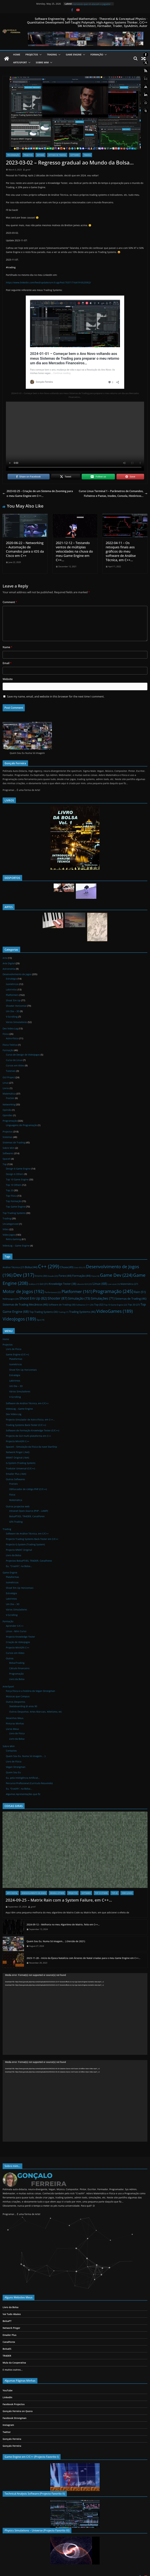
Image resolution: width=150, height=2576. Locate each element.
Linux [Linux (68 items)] (100, 1283)
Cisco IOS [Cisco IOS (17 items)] (79, 1267)
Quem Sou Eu (13, 1772)
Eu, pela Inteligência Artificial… (23, 1777)
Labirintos (11, 989)
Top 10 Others (13, 1184)
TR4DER (7, 2355)
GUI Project (9, 1077)
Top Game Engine (15, 1206)
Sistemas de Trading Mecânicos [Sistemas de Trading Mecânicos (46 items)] (25, 1304)
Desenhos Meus (14, 1718)
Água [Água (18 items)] (40, 1320)
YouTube (7, 2390)
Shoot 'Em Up (13, 1000)
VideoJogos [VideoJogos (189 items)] (19, 1319)
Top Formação (13, 1201)
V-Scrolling (12, 1016)
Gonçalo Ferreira (12, 2438)
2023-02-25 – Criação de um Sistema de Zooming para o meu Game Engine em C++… (38, 493)
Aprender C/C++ (14, 1625)
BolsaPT (7, 2321)
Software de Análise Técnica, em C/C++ (27, 1403)
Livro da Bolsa (13, 1555)
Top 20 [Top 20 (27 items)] (134, 1304)
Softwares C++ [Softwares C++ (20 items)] (85, 1305)
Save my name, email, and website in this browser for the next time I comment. (55, 696)
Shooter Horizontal (16, 1005)
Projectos (31, 54)
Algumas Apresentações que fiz (23, 1794)
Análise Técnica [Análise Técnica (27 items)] (13, 1267)
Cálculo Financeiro (19, 1668)
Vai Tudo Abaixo (12, 2314)
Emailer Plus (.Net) (16, 1473)
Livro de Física (13, 1349)
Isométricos (12, 984)
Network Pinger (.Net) (17, 1452)
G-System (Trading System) (20, 1463)
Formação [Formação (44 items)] (81, 1276)
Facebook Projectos (14, 2404)
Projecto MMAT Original (19, 1549)
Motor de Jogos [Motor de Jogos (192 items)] (23, 1291)
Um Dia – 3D (12, 1011)
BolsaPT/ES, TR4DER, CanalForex (26, 1516)
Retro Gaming (13, 1239)
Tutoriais (11, 1070)
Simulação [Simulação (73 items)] (79, 1298)
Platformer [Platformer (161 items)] (77, 1291)
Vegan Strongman (15, 1766)
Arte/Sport (20, 62)
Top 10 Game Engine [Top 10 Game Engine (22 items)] (115, 1304)
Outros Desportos (15, 1701)
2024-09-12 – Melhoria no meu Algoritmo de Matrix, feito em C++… (63, 1924)
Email (7, 663)
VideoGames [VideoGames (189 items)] (114, 1311)
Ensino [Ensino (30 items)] (41, 1275)
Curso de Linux (14, 1060)
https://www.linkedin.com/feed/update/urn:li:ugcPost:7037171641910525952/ (48, 282)
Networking (9, 1104)
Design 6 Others (15, 1174)
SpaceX (7, 1158)
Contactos (11, 1750)
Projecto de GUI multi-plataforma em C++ (28, 1435)
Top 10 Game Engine (17, 1179)
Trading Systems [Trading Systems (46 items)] (82, 1312)
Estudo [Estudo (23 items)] (53, 1276)
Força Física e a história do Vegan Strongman (30, 1690)
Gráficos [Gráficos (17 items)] (34, 1284)
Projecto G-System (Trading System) (25, 1544)
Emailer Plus (9, 2335)
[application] (75, 2014)
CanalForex (9, 2341)
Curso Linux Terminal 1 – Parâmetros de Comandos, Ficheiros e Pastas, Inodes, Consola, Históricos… (113, 493)
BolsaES (7, 2348)
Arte (5, 957)
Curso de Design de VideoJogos (23, 1054)
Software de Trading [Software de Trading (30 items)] (62, 1304)
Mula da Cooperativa (14, 2362)
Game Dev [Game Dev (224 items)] (116, 1275)
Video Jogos (9, 1234)
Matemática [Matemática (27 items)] (129, 1283)
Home (16, 54)
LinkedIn (7, 2397)
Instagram (8, 2425)
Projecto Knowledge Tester (20, 1636)
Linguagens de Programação (21, 1125)
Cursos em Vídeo (15, 1065)
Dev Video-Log (10, 1028)
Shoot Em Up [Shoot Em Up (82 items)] (33, 1298)
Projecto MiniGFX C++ (17, 1441)
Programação (13, 155)
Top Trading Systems (14, 1213)
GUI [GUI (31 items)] (44, 1283)
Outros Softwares (15, 1479)
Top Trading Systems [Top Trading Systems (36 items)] (43, 1311)
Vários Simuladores (16, 1022)
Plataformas (15, 1358)
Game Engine (74, 54)
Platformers (12, 994)
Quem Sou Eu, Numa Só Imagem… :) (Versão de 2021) (56, 1941)
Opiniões (7, 1115)
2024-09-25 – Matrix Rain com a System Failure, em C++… (59, 1900)
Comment (10, 602)
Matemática (9, 1093)
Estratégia (11, 978)
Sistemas (40, 155)
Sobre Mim (42, 62)
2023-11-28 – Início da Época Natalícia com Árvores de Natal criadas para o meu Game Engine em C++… (83, 1958)
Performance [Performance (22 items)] (53, 1292)
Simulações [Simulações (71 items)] (103, 1298)
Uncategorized (11, 1223)
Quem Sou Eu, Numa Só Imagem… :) (25, 1756)
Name (7, 647)
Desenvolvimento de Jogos (17, 974)
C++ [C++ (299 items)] (48, 1266)
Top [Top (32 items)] (98, 1304)
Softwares (74, 155)
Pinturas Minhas (15, 1723)
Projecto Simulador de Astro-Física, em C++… (30, 1419)
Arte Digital (9, 963)
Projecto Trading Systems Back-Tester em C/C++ (32, 1539)
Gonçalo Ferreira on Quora (17, 2411)
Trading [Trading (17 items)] (63, 1312)
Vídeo (6, 1229)
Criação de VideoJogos (18, 1642)
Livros (6, 1088)
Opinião (7, 1109)
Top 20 (9, 1190)
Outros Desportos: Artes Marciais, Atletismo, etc (35, 1711)
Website (8, 679)
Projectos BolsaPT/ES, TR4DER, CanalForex (29, 1560)
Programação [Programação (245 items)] (113, 1291)
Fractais (10, 1098)
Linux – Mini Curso (16, 1631)
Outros (9, 1658)
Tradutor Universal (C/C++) (20, 1468)
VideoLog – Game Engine (16, 1245)
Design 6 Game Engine (18, 1168)
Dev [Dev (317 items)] (23, 1275)
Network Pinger (11, 2327)
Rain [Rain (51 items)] (140, 1292)
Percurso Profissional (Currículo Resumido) (29, 1783)
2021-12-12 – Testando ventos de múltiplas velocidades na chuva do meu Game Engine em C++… (74, 551)
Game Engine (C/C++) (17, 1354)
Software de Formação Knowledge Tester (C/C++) (32, 1430)
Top (5, 1164)
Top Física (11, 1195)
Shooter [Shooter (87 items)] (57, 1298)
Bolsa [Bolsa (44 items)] (31, 1267)
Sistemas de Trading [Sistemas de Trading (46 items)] (130, 1298)
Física (6, 1033)
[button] (40, 54)
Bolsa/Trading (16, 1662)
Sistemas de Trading (57, 155)
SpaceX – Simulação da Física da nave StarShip (31, 1446)
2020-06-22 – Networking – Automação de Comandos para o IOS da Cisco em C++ (25, 549)
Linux (6, 1082)
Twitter (7, 2432)
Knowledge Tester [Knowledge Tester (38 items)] (62, 1284)
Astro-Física (12, 1038)
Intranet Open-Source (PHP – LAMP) (28, 1510)
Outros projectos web (18, 1506)
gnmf (28, 169)
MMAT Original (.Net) (17, 1457)
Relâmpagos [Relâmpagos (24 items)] (11, 1298)
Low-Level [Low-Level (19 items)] (114, 1284)
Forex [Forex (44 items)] (65, 1276)
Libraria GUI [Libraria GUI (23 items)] (84, 1284)
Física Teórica (10, 1044)
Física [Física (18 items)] (95, 1276)
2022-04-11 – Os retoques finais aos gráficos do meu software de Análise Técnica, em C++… (121, 551)
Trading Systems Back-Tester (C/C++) (26, 1425)
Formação (96, 54)
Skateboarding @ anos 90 (23, 1706)
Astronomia (9, 968)
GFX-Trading (16, 1521)
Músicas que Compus (18, 1696)
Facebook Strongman (14, 2418)
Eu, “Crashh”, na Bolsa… (19, 1566)
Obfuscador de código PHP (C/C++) (28, 1489)
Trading (52, 54)
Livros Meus (12, 1728)
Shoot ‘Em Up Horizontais (23, 1369)
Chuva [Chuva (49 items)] (66, 1267)
